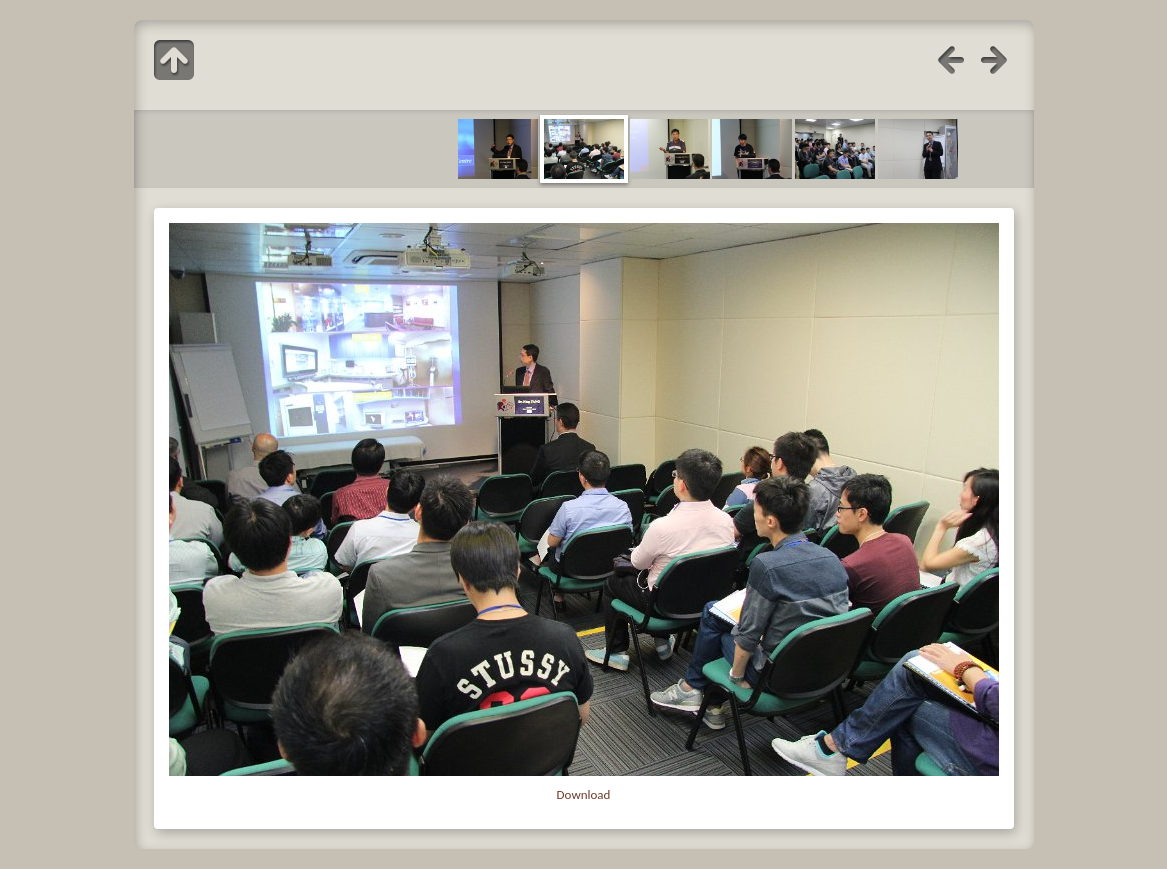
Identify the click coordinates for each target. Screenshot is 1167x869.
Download (584, 794)
